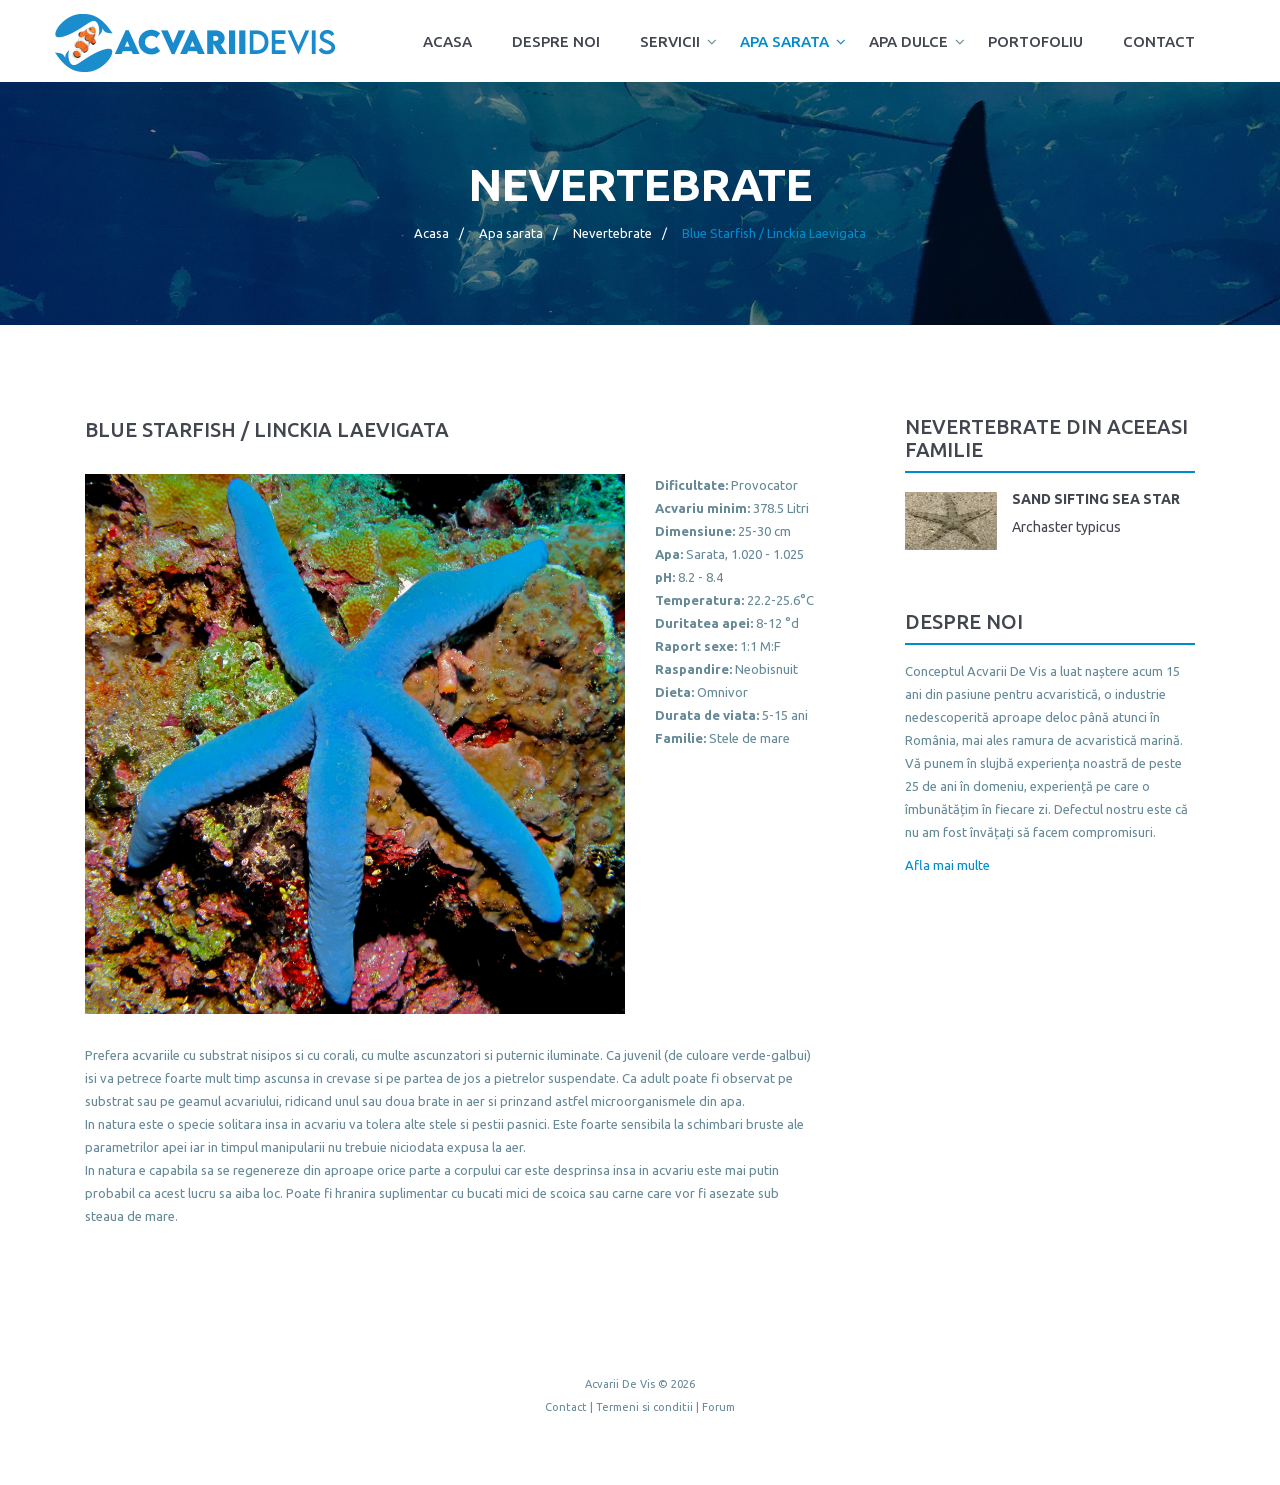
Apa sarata (784, 41)
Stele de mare (749, 738)
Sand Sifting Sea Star (1096, 499)
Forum (718, 1407)
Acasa (447, 41)
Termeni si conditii (644, 1407)
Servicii (670, 41)
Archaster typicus (1066, 527)
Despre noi (556, 41)
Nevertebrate (612, 233)
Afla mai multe (947, 865)
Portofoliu (1035, 41)
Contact (1159, 41)
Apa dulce (908, 41)
